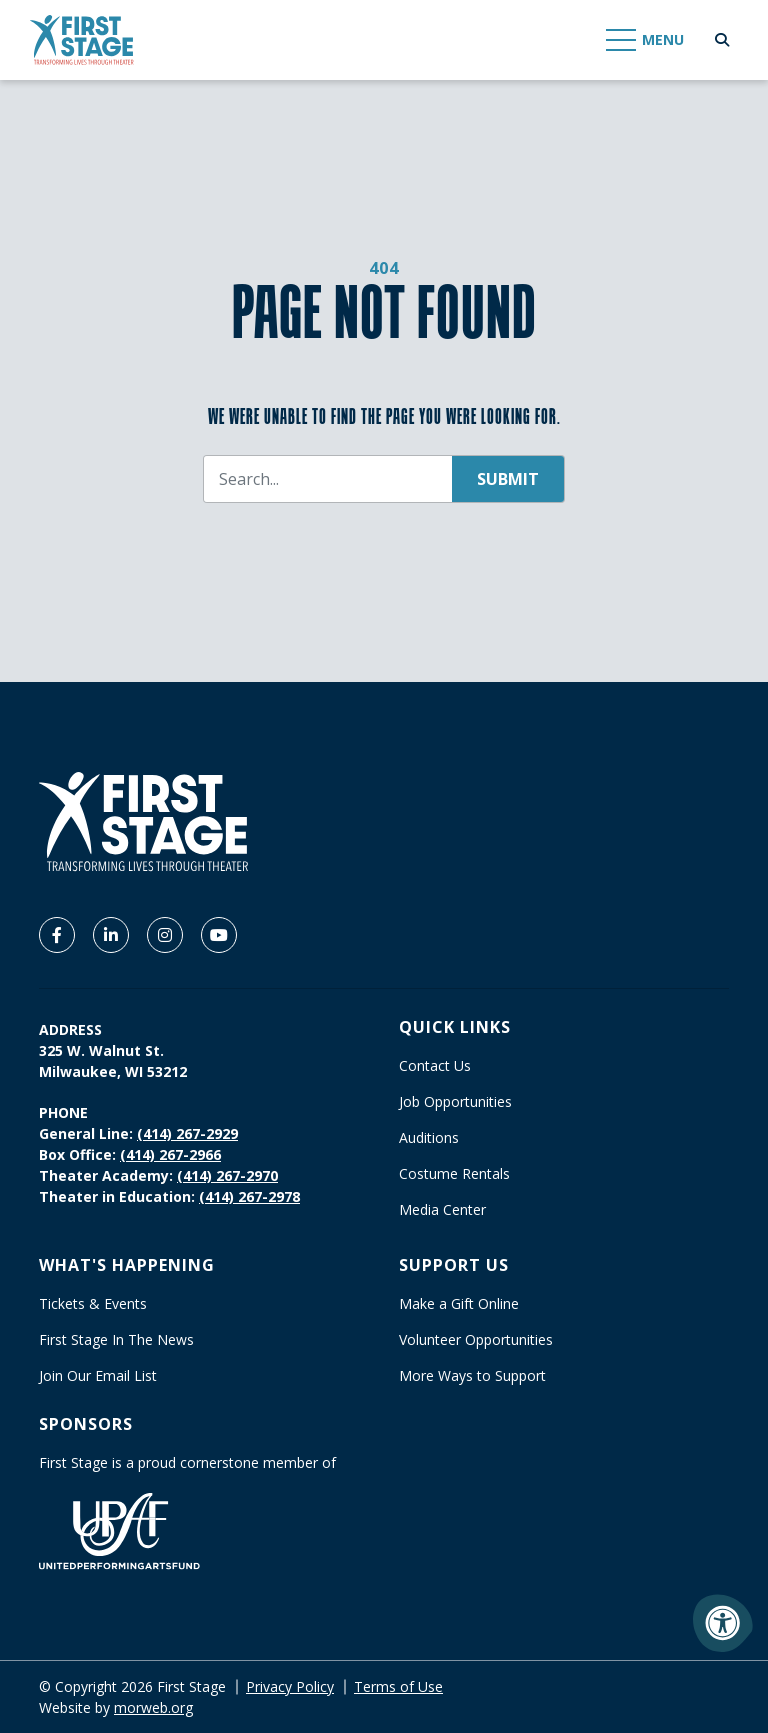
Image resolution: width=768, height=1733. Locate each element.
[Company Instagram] (165, 935)
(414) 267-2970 (227, 1175)
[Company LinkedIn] (111, 935)
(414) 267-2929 (187, 1133)
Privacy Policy (290, 1686)
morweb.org (153, 1707)
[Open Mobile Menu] (646, 40)
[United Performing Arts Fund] (119, 1529)
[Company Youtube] (219, 935)
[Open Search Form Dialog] (722, 40)
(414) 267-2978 (249, 1196)
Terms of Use (398, 1686)
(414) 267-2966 (170, 1154)
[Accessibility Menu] (723, 1623)
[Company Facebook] (57, 935)
